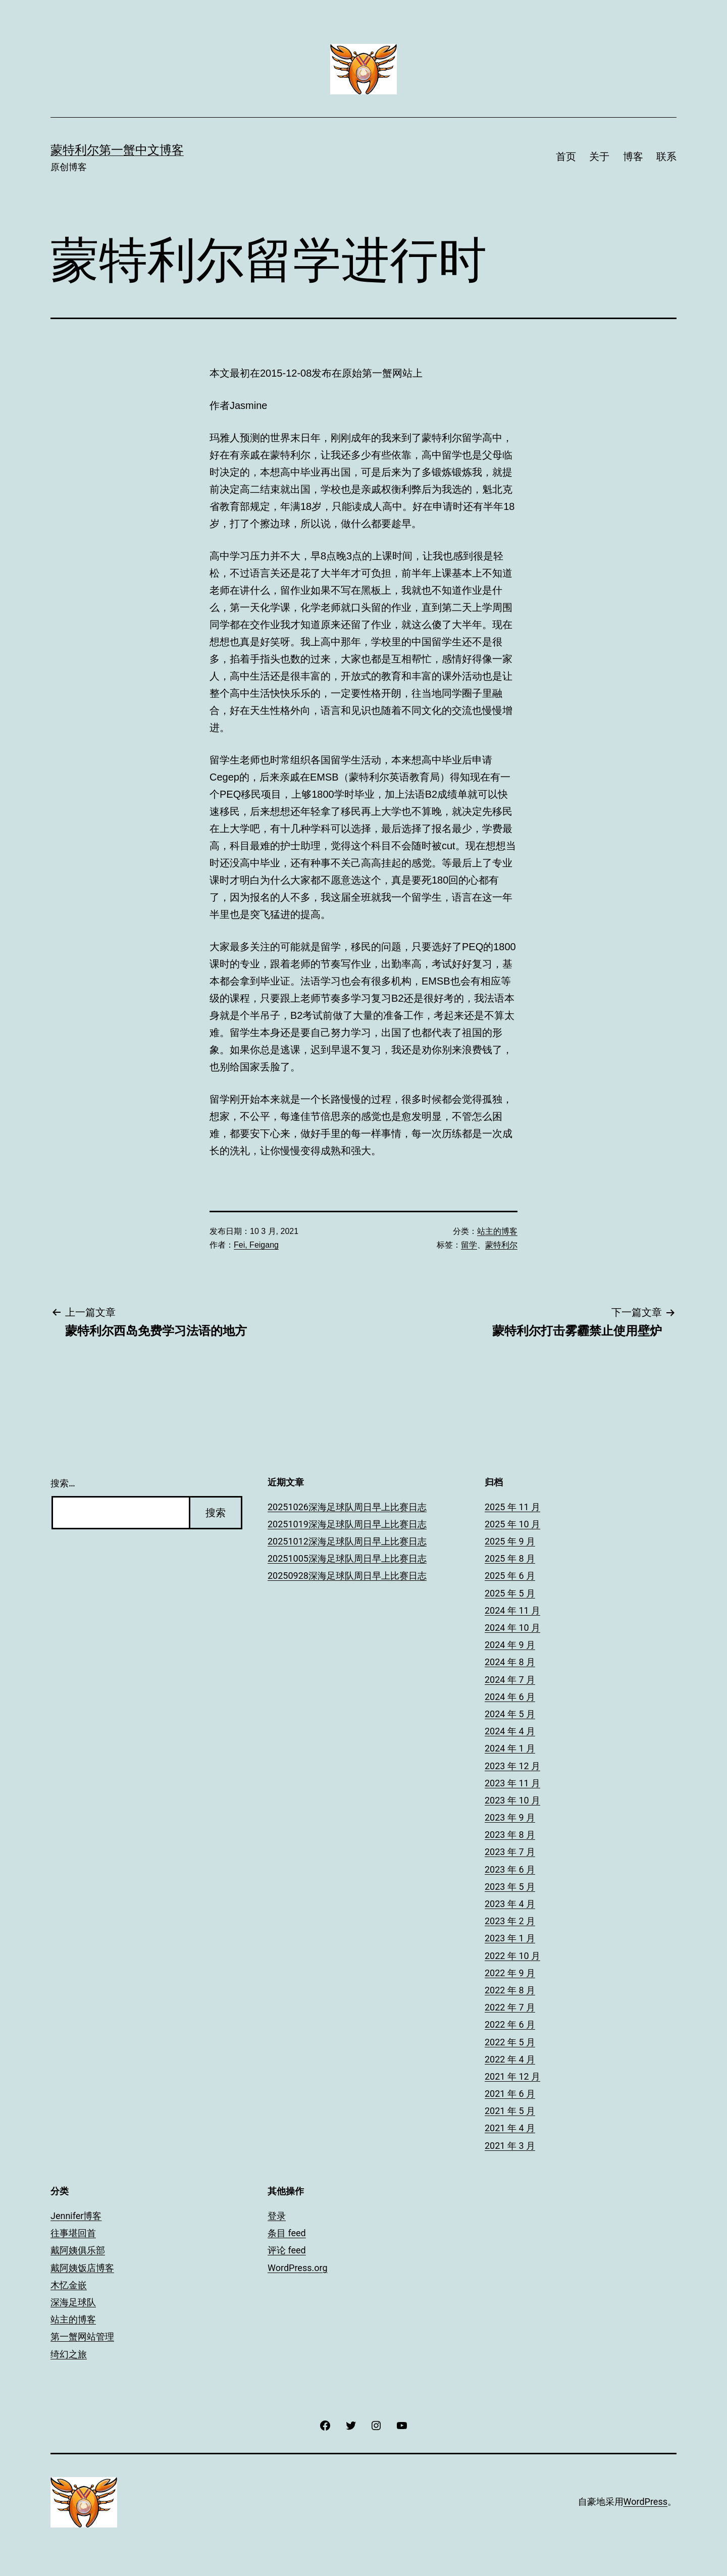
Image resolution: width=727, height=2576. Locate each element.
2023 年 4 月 (510, 1903)
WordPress (645, 2501)
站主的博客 (497, 1231)
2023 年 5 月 (510, 1886)
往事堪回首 (73, 2233)
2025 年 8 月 (510, 1558)
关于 (599, 156)
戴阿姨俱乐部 (77, 2250)
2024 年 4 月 (510, 1731)
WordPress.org (298, 2267)
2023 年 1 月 (510, 1938)
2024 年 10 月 (512, 1627)
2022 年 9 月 (510, 1973)
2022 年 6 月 (510, 2024)
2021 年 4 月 (510, 2128)
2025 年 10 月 (512, 1524)
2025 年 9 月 (510, 1541)
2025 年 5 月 (510, 1593)
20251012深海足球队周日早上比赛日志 (347, 1541)
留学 (469, 1245)
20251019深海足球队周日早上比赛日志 (347, 1524)
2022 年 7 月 (510, 2007)
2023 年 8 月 (510, 1834)
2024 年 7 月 (510, 1679)
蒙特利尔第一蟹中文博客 (117, 150)
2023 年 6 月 (510, 1869)
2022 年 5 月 (510, 2042)
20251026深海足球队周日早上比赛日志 (347, 1507)
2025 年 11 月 (512, 1507)
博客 (633, 156)
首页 (566, 156)
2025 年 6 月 (510, 1575)
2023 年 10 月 (512, 1800)
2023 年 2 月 (510, 1921)
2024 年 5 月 (510, 1714)
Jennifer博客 (75, 2215)
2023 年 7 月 (510, 1851)
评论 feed (287, 2250)
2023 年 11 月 (512, 1783)
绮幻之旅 (68, 2354)
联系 (666, 156)
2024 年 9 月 (510, 1644)
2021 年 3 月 (510, 2145)
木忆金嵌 (68, 2285)
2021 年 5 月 (510, 2110)
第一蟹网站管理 (82, 2336)
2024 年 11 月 (512, 1610)
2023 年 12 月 (512, 1766)
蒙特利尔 (501, 1245)
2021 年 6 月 (510, 2093)
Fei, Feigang (256, 1245)
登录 (277, 2215)
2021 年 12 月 (512, 2076)
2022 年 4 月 (510, 2059)
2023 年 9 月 (510, 1817)
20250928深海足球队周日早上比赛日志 (347, 1575)
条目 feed (287, 2233)
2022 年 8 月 (510, 1990)
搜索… (62, 1483)
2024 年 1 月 (510, 1748)
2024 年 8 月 (510, 1662)
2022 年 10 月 (512, 1955)
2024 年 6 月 (510, 1696)
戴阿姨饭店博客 (82, 2267)
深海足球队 (73, 2302)
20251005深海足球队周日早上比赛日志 (347, 1558)
